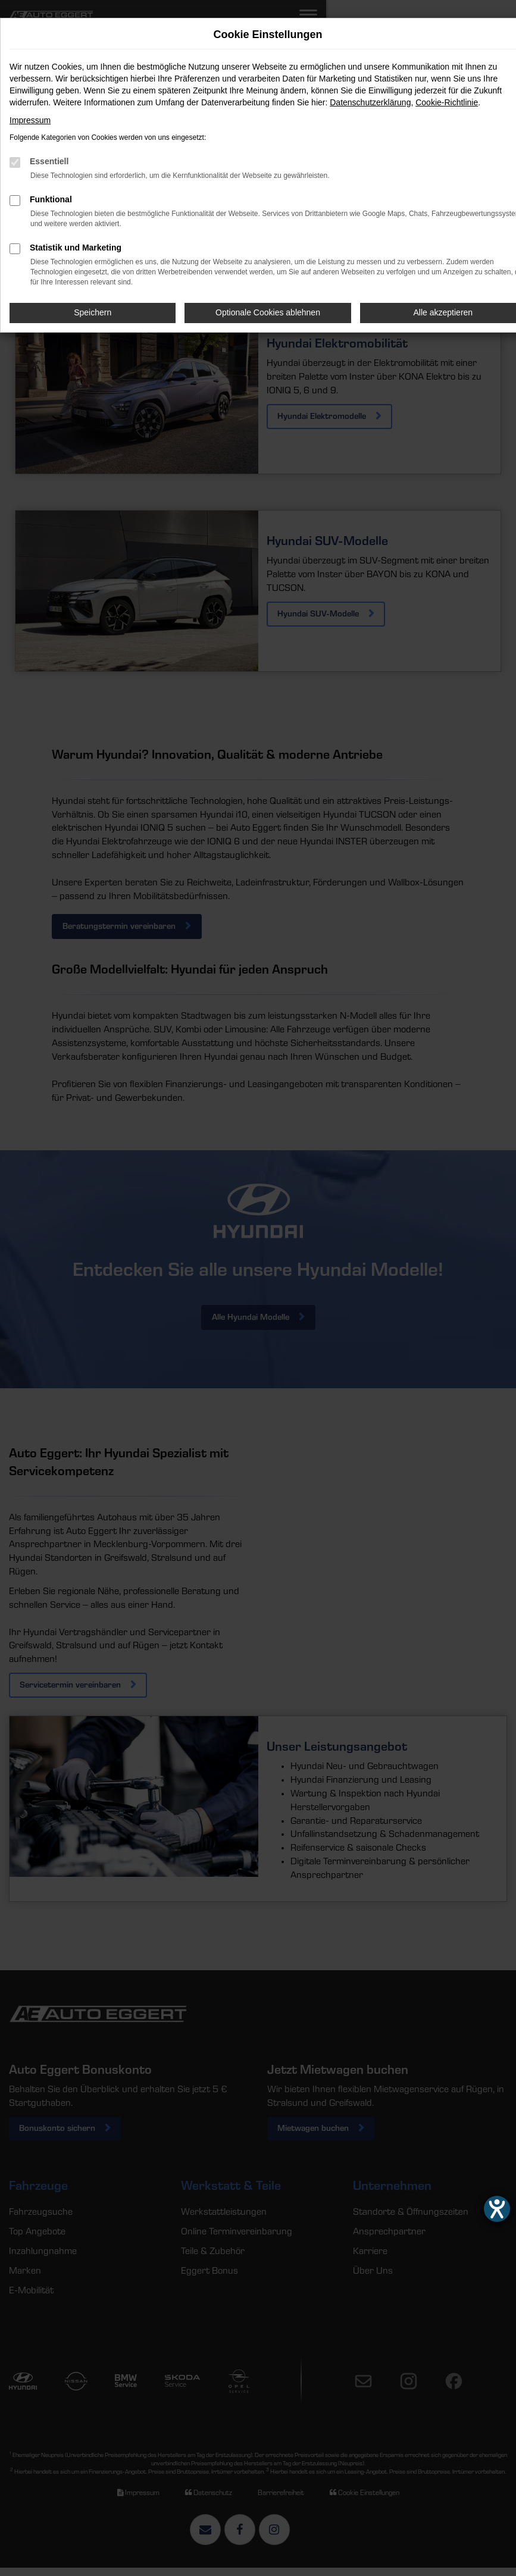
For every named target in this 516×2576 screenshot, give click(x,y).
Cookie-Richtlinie (446, 102)
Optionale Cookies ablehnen (267, 312)
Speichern (92, 312)
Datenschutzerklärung (370, 102)
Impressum (30, 120)
